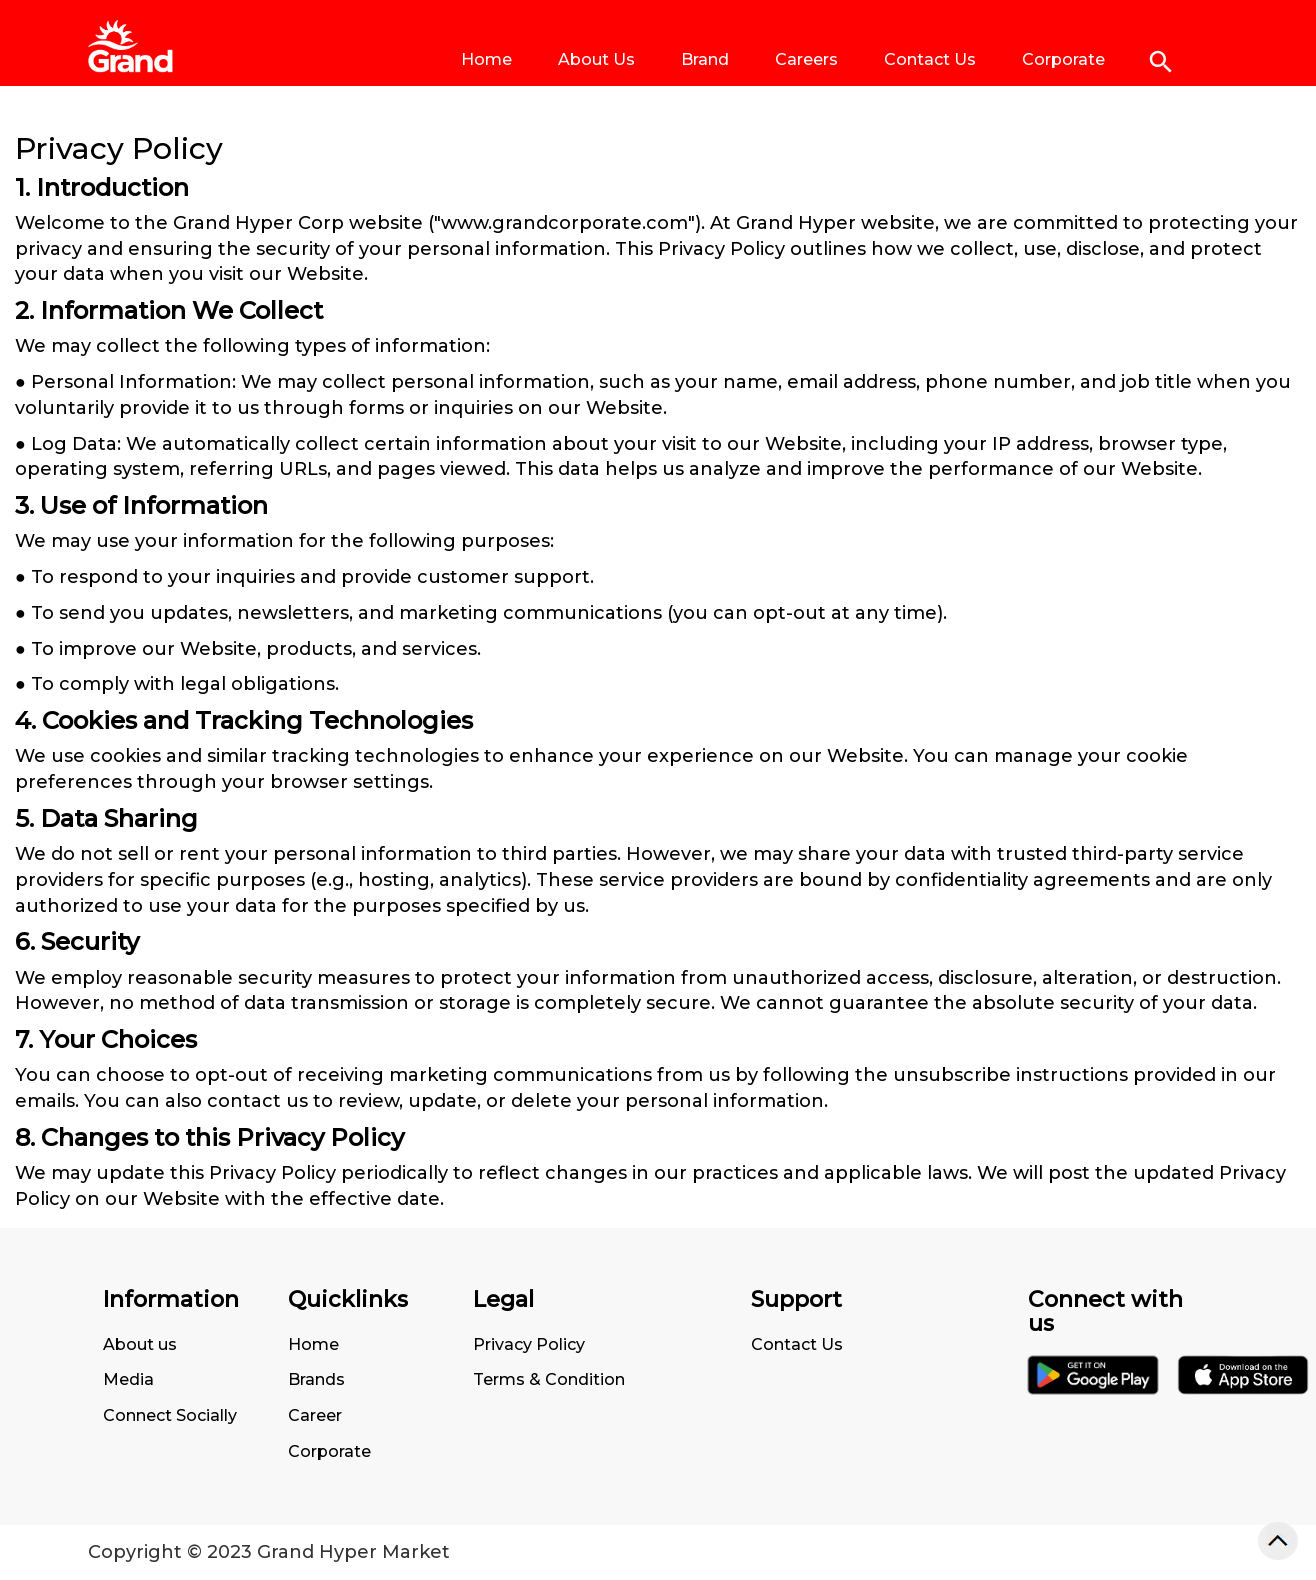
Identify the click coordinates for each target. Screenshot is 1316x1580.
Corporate (1063, 59)
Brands (316, 1379)
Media (128, 1379)
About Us (596, 59)
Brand (705, 59)
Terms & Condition (549, 1379)
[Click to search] (1161, 62)
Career (315, 1415)
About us (140, 1344)
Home (486, 59)
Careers (806, 59)
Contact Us (930, 59)
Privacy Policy (529, 1344)
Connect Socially (170, 1415)
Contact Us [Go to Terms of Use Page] (797, 1344)
